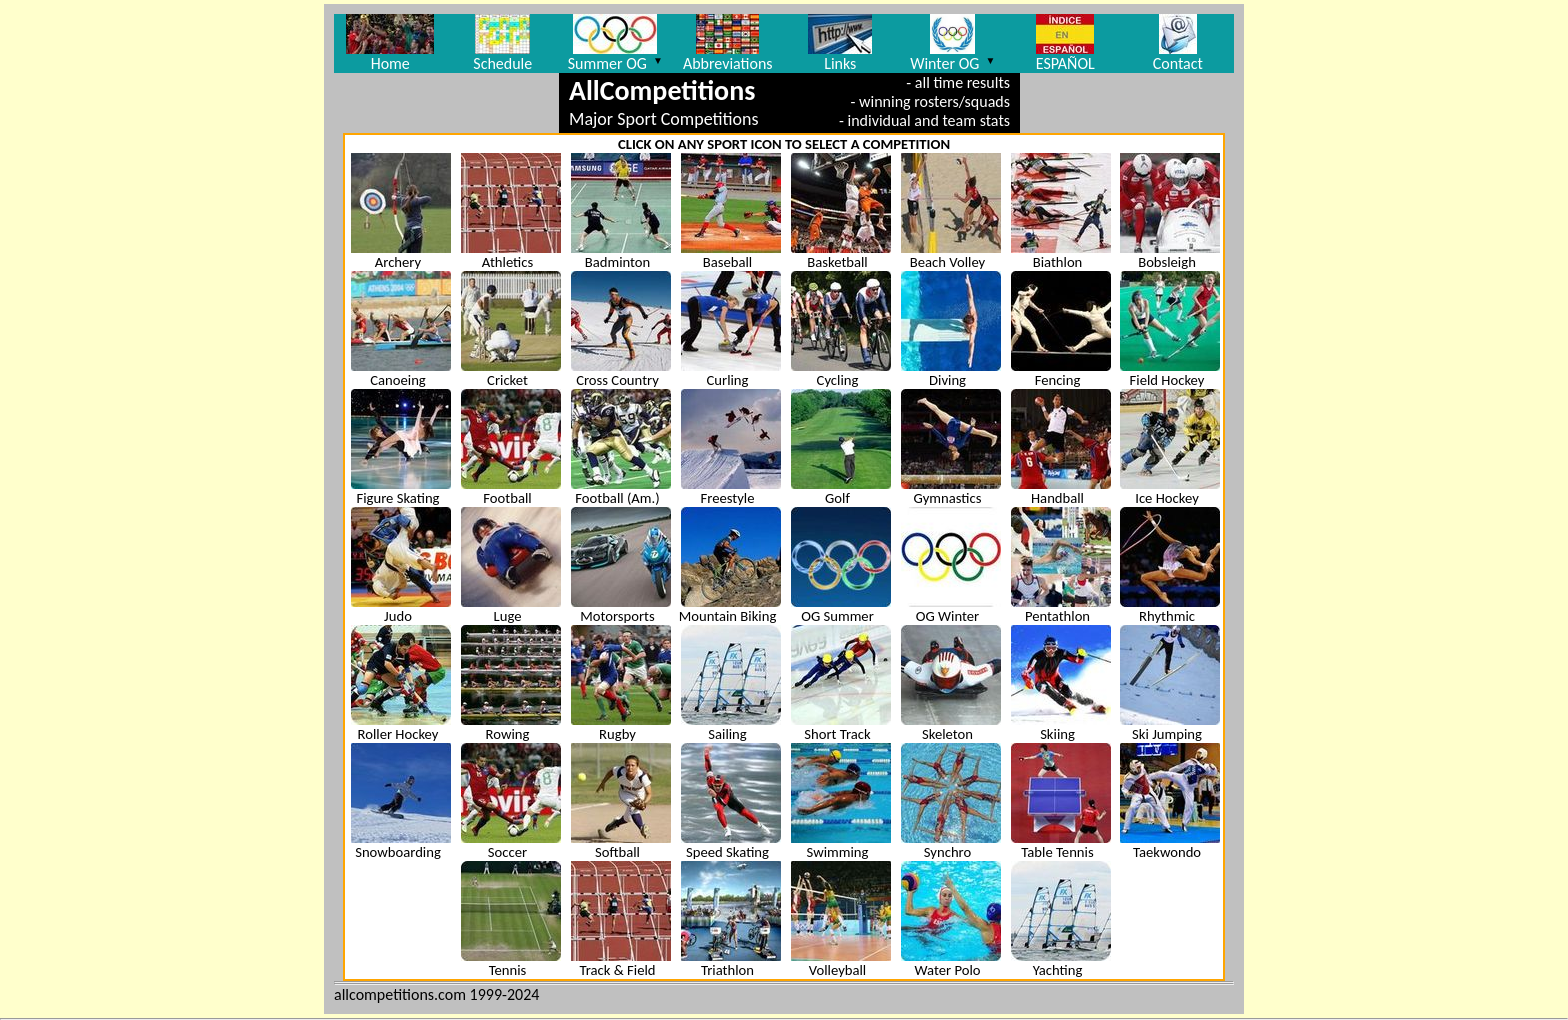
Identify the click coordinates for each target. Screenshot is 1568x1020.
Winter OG (952, 43)
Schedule (502, 43)
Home (390, 43)
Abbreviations (728, 43)
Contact (1178, 43)
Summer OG (615, 43)
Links (840, 43)
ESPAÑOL (1065, 43)
